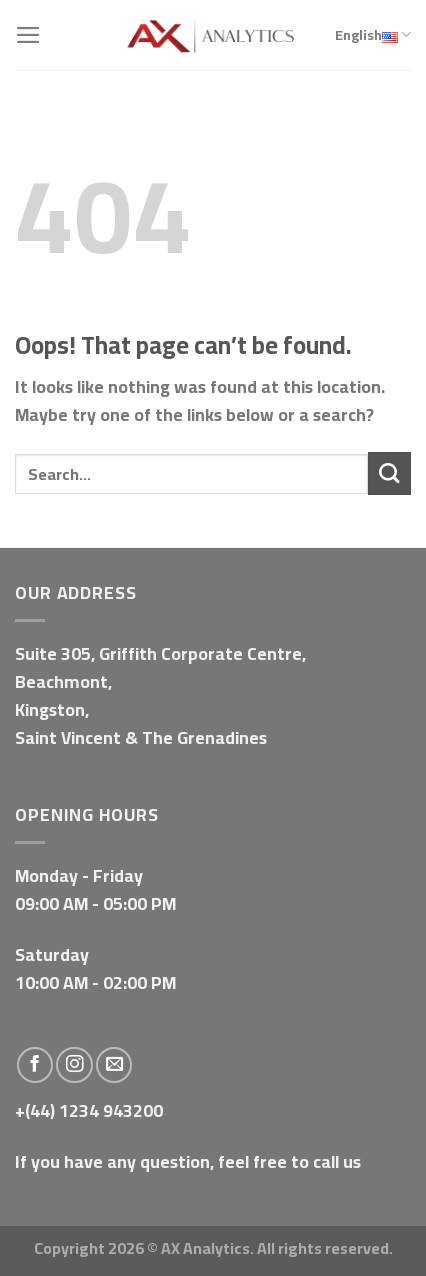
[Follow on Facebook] (35, 1065)
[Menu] (28, 35)
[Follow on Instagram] (74, 1065)
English (373, 35)
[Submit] (389, 473)
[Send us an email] (114, 1065)
